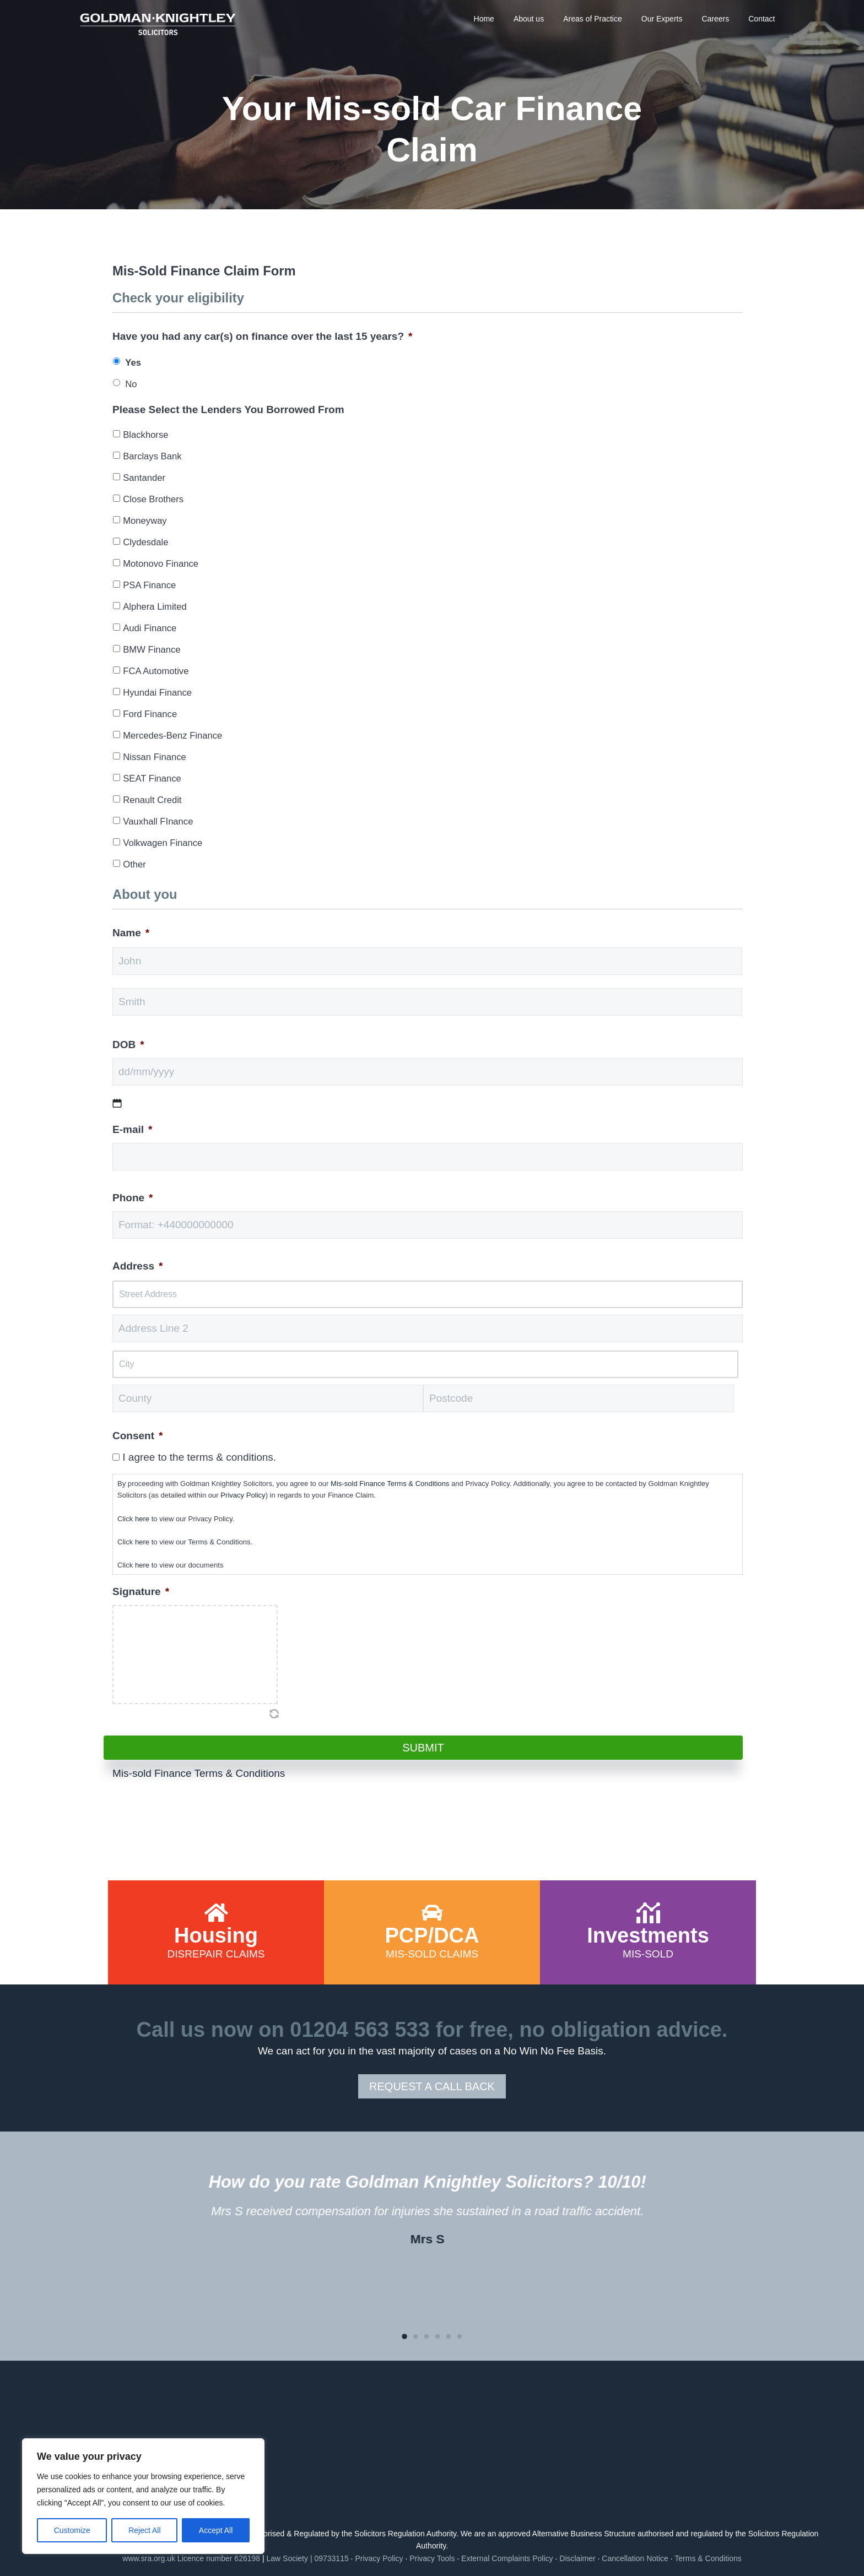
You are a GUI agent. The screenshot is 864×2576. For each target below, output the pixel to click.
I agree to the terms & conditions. (199, 1457)
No (131, 384)
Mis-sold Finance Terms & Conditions (390, 1483)
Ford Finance (150, 714)
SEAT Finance (152, 778)
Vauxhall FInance (158, 821)
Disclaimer (577, 2558)
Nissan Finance (154, 757)
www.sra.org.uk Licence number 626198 (191, 2558)
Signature (140, 1591)
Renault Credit (152, 800)
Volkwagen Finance (162, 843)
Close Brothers (153, 499)
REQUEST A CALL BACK (432, 2086)
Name (130, 933)
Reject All (144, 2530)
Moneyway (144, 521)
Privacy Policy (242, 1495)
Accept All (216, 2530)
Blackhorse (145, 435)
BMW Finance (151, 649)
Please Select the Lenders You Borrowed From (228, 409)
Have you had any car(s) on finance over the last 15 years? (262, 336)
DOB (128, 1044)
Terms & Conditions (707, 2558)
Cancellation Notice (635, 2558)
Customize (72, 2530)
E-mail (132, 1129)
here (142, 1519)
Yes (133, 362)
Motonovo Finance (160, 563)
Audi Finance (149, 628)
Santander (144, 478)
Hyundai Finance (157, 692)
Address (137, 1266)
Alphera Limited (154, 606)
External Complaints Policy (507, 2558)
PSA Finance (149, 585)
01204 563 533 (360, 2029)
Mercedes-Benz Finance (172, 735)
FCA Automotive (155, 671)
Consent (137, 1435)
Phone (132, 1197)
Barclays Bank (152, 456)
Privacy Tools (432, 2558)
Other (134, 864)
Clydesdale (145, 542)
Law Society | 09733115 (308, 2558)
